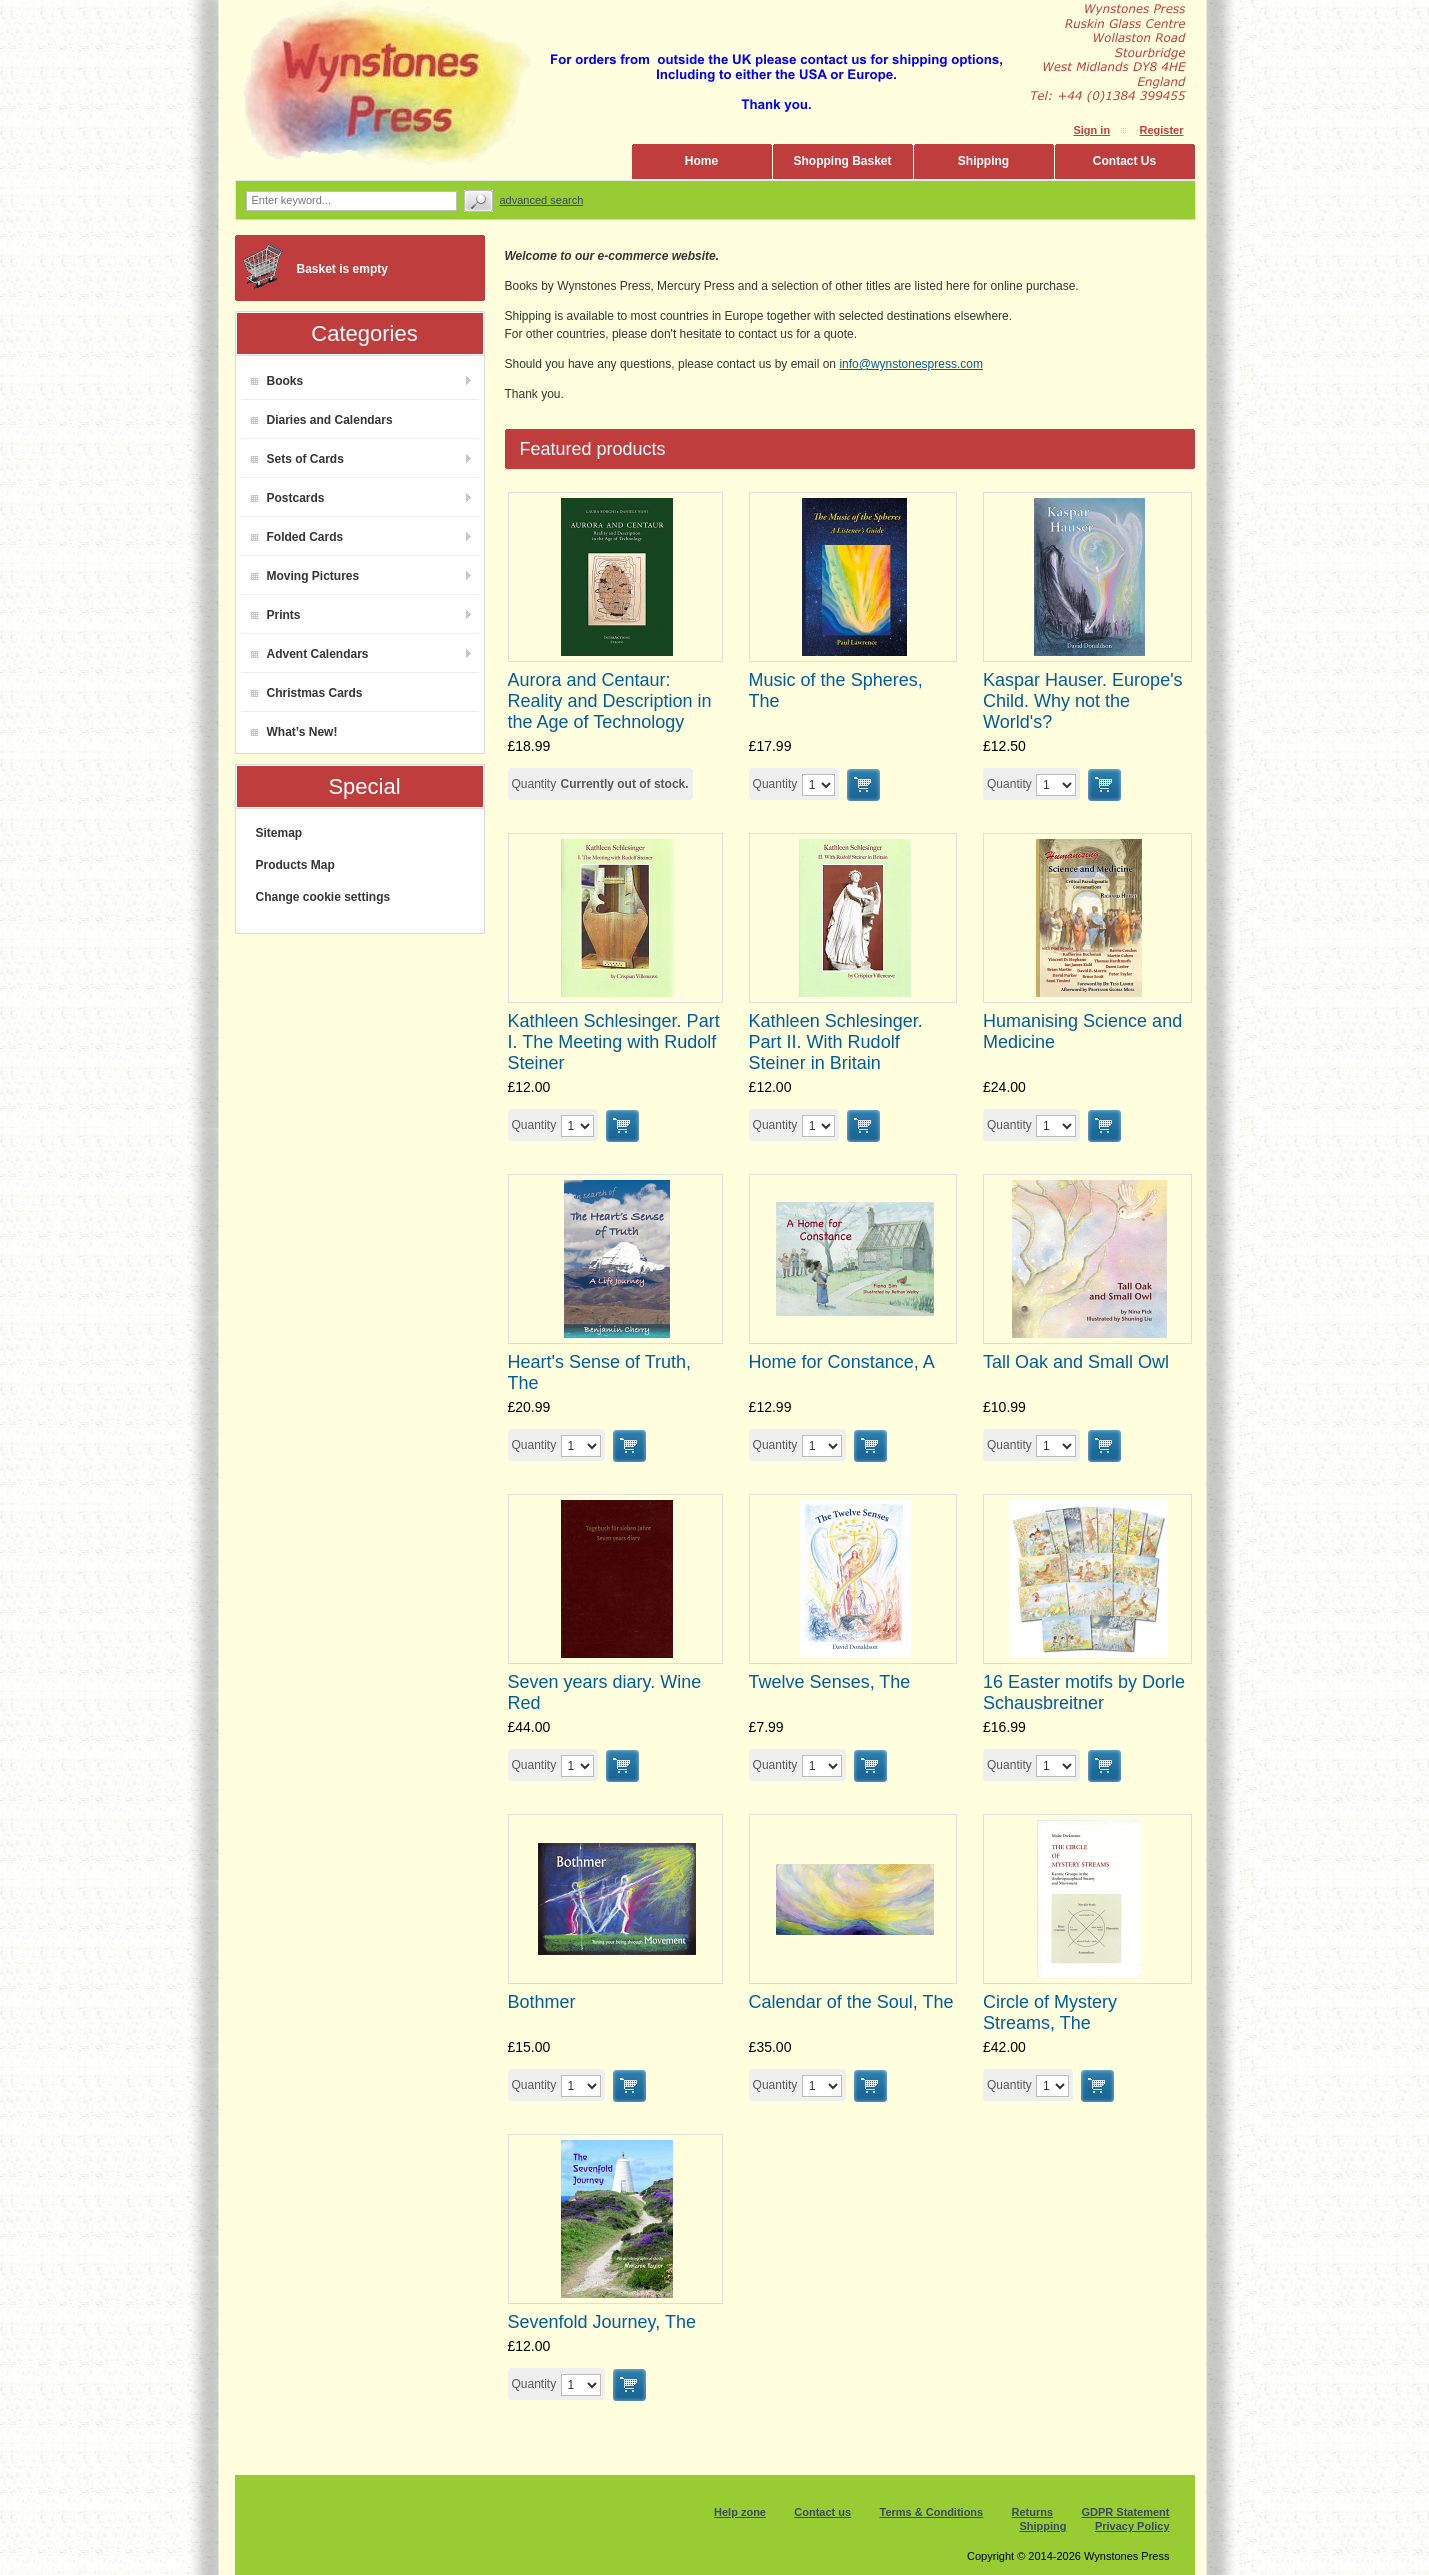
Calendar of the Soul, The (851, 2002)
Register (1161, 130)
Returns (1033, 2512)
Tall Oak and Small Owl (1076, 1362)
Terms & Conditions (932, 2512)
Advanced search (542, 200)
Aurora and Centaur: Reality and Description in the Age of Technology (610, 701)
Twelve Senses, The (830, 1682)
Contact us (822, 2512)
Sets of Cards (297, 459)
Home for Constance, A (842, 1362)
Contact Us (1124, 161)
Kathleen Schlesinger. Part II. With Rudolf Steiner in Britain (836, 1042)
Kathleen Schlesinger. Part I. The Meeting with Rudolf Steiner (614, 1042)
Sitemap (279, 833)
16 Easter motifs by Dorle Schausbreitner (1084, 1692)
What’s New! (294, 732)
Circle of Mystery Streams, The (1050, 2012)
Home (701, 161)
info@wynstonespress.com (911, 364)
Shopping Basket (842, 161)
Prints (276, 615)
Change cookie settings (323, 897)
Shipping (983, 161)
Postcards (288, 498)
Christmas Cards (307, 693)
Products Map (295, 865)
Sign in (1091, 130)
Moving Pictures (305, 576)
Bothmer (542, 2002)
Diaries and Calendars (322, 420)
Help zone (740, 2512)
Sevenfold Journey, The (602, 2322)
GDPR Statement (1125, 2512)
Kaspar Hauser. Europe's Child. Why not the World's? (1083, 701)
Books (277, 381)
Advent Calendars (310, 654)
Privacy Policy (1132, 2526)
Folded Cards (297, 537)
